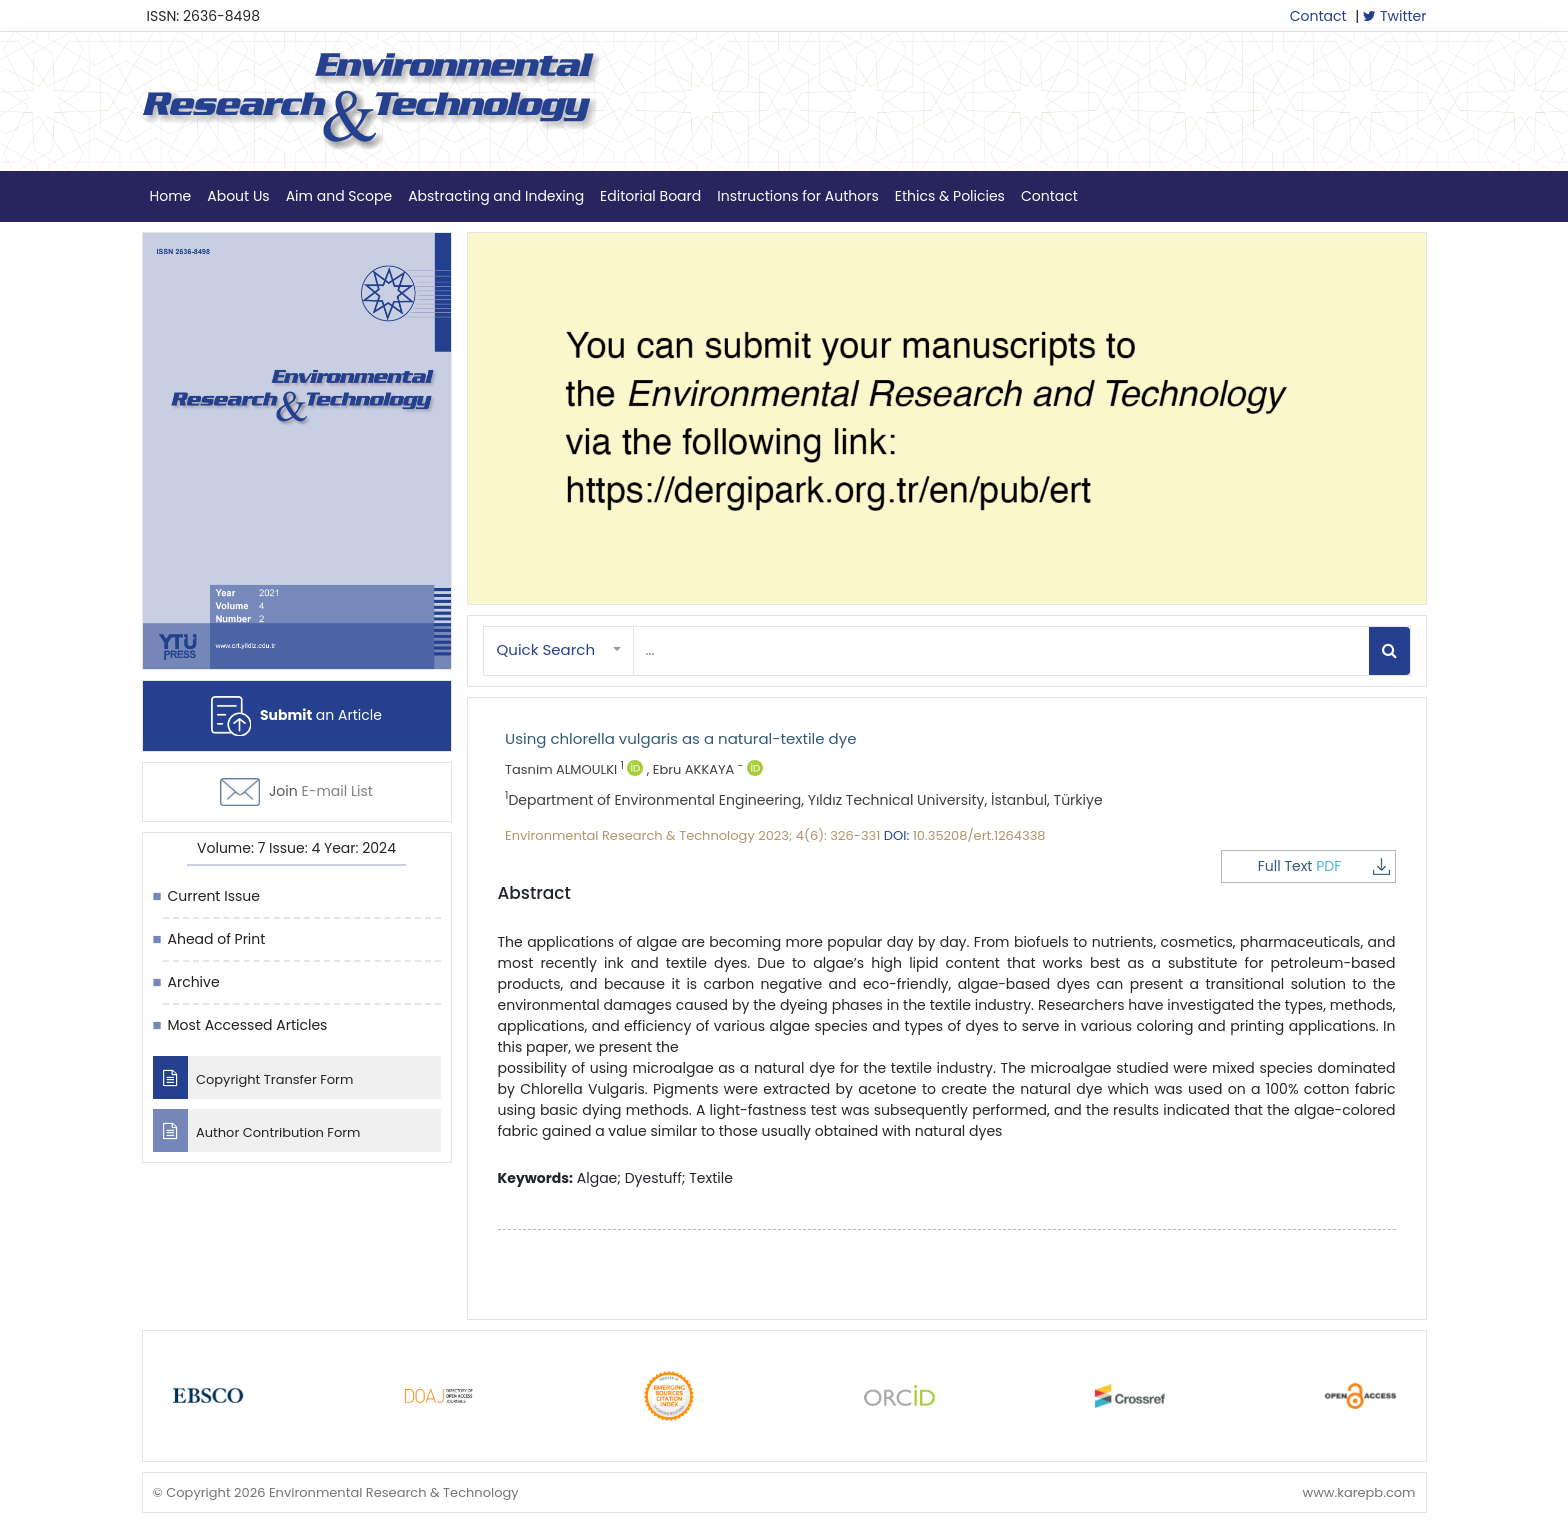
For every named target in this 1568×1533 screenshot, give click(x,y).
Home (171, 196)
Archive (194, 982)
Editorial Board (650, 196)
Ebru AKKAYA (708, 769)
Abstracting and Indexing (496, 196)
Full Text (1324, 866)
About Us (238, 196)
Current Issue (214, 896)
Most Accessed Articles (248, 1025)
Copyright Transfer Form (253, 1077)
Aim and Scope (339, 196)
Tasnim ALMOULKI (574, 769)
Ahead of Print (217, 939)
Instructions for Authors (797, 196)
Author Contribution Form (257, 1130)
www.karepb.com (1358, 1492)
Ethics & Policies (950, 196)
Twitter (1394, 16)
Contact (1318, 16)
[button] (559, 650)
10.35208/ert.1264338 (979, 835)
